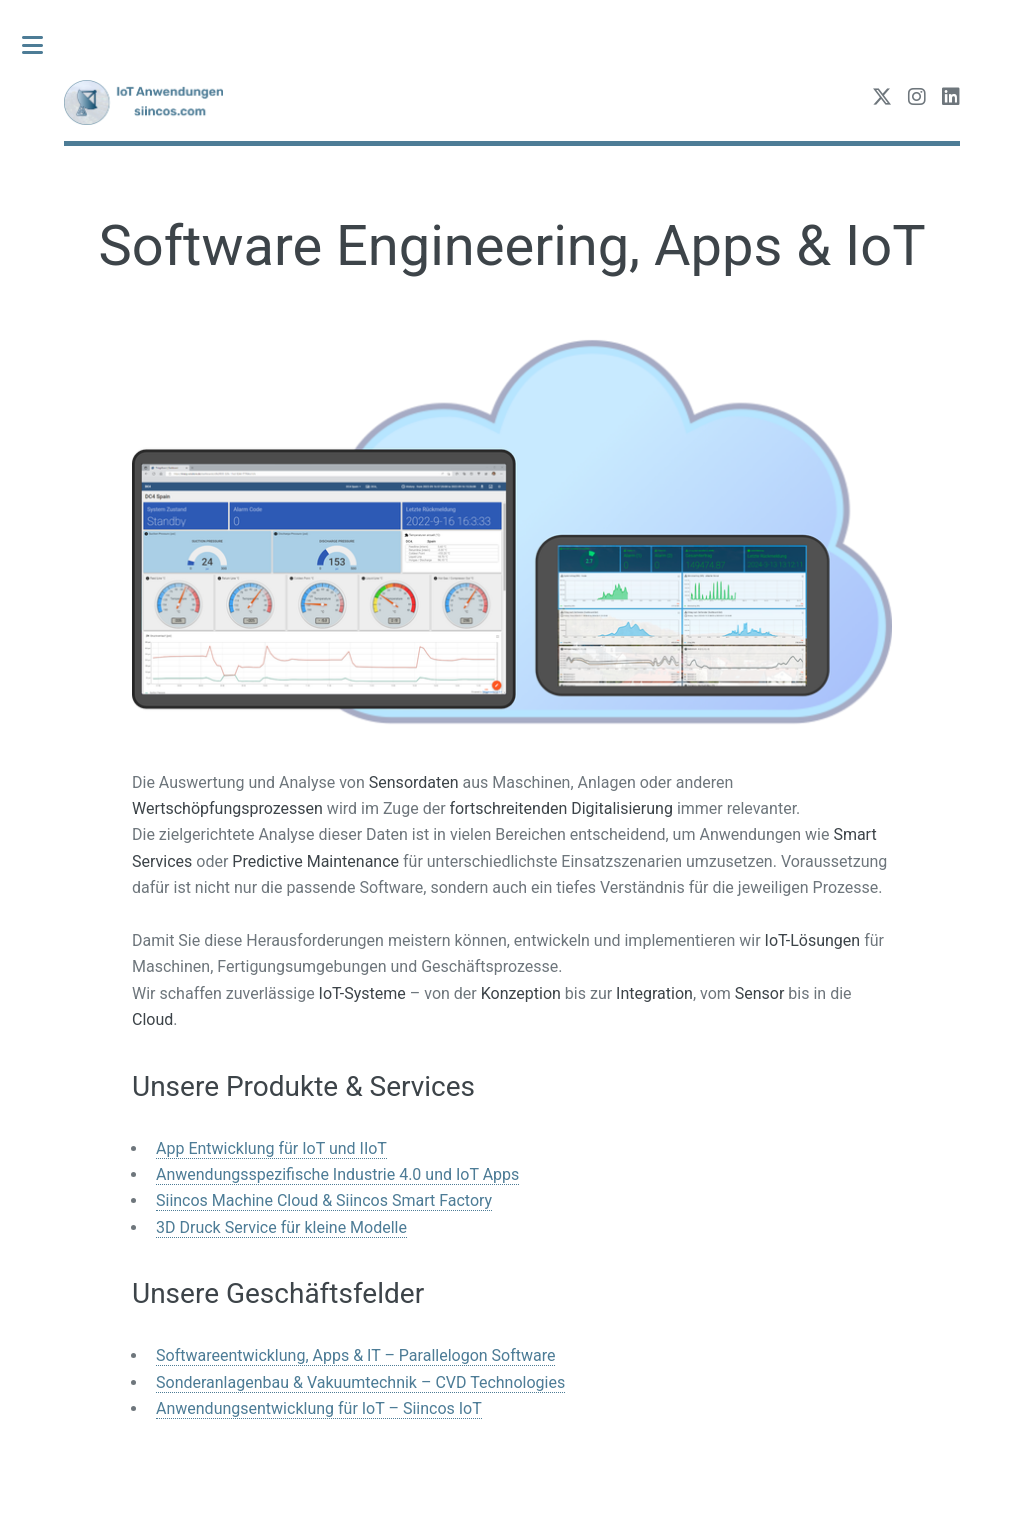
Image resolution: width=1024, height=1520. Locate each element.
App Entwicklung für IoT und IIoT (271, 1148)
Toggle (43, 45)
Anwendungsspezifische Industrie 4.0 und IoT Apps (337, 1174)
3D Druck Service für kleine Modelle (281, 1227)
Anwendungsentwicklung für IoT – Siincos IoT (319, 1408)
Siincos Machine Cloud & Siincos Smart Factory (324, 1200)
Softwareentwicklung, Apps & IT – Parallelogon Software (355, 1355)
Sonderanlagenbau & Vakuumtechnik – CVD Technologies (360, 1382)
